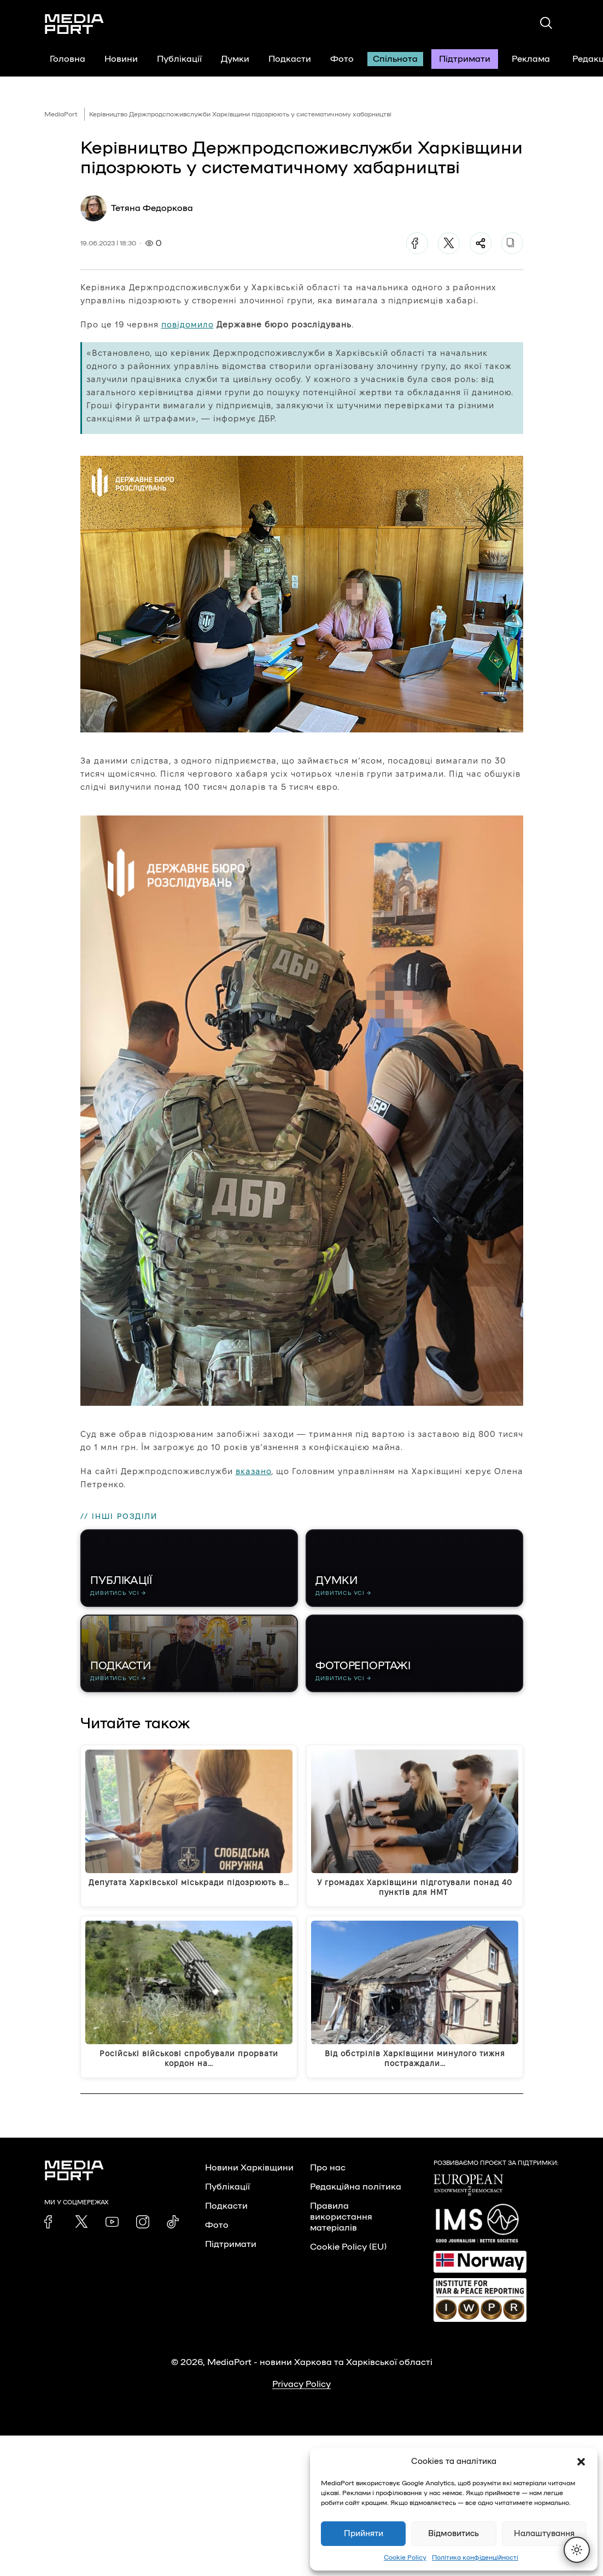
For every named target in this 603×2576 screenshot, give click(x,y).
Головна (67, 59)
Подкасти (289, 59)
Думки (235, 59)
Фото (342, 59)
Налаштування (544, 2534)
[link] (51, 2230)
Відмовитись (453, 2534)
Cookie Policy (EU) (348, 2255)
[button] (581, 2461)
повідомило (187, 324)
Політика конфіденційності (475, 2557)
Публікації (179, 59)
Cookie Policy (405, 2557)
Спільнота (395, 59)
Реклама (531, 59)
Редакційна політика (355, 2195)
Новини (121, 59)
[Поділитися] (480, 243)
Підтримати (464, 59)
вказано (253, 1471)
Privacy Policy (301, 2393)
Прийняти (363, 2534)
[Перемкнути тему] (577, 2550)
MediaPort (61, 114)
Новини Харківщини (249, 2176)
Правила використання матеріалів (341, 2225)
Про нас (328, 2176)
